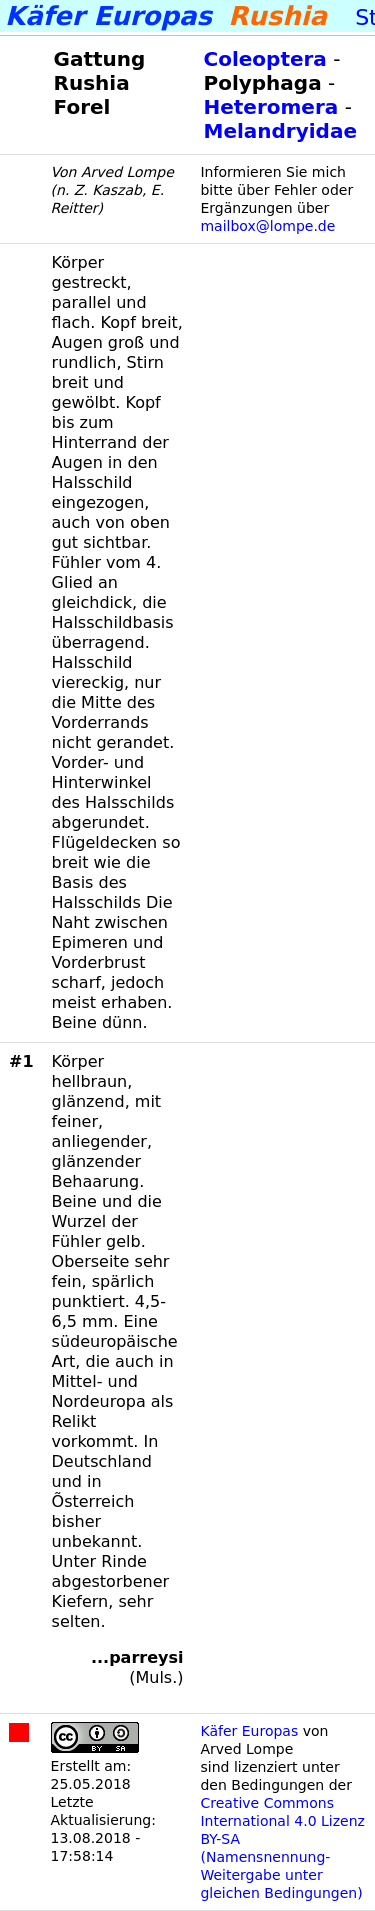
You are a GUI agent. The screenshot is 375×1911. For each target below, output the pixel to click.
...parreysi (137, 1657)
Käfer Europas (249, 1731)
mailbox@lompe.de (267, 226)
